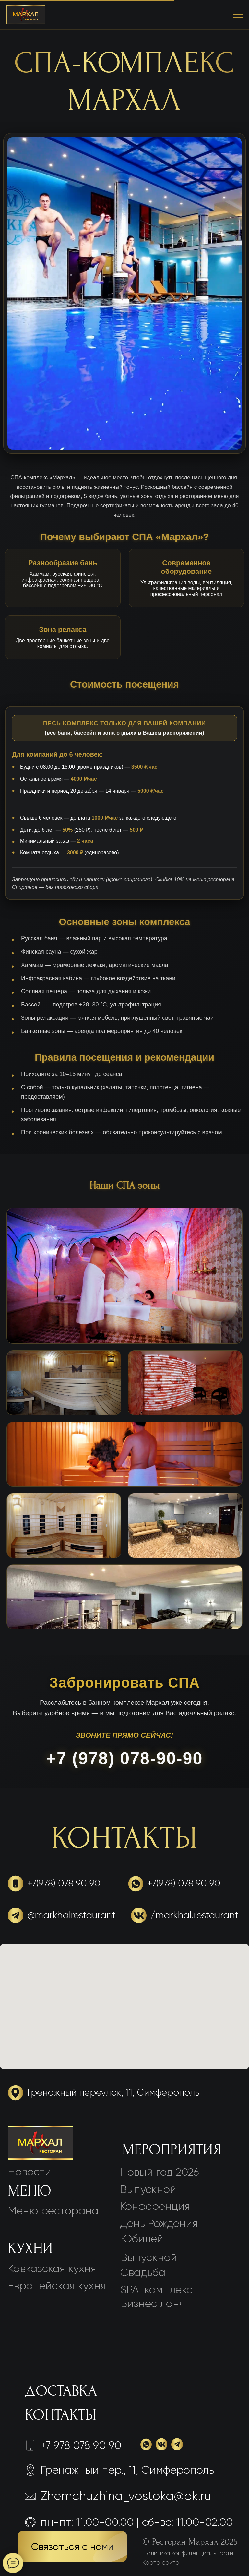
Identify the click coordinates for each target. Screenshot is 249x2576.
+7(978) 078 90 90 (64, 1883)
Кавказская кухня (52, 2268)
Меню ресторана (53, 2210)
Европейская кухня (57, 2285)
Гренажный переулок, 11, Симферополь (113, 2092)
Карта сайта (160, 2562)
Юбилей (142, 2238)
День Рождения (159, 2223)
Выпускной (149, 2257)
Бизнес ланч (153, 2303)
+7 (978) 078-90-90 (124, 1758)
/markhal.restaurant (194, 1915)
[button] (72, 2546)
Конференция (155, 2206)
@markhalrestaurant (71, 1915)
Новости (29, 2171)
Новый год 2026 (159, 2172)
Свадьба (142, 2272)
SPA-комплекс (156, 2289)
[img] (40, 2143)
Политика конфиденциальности (187, 2553)
